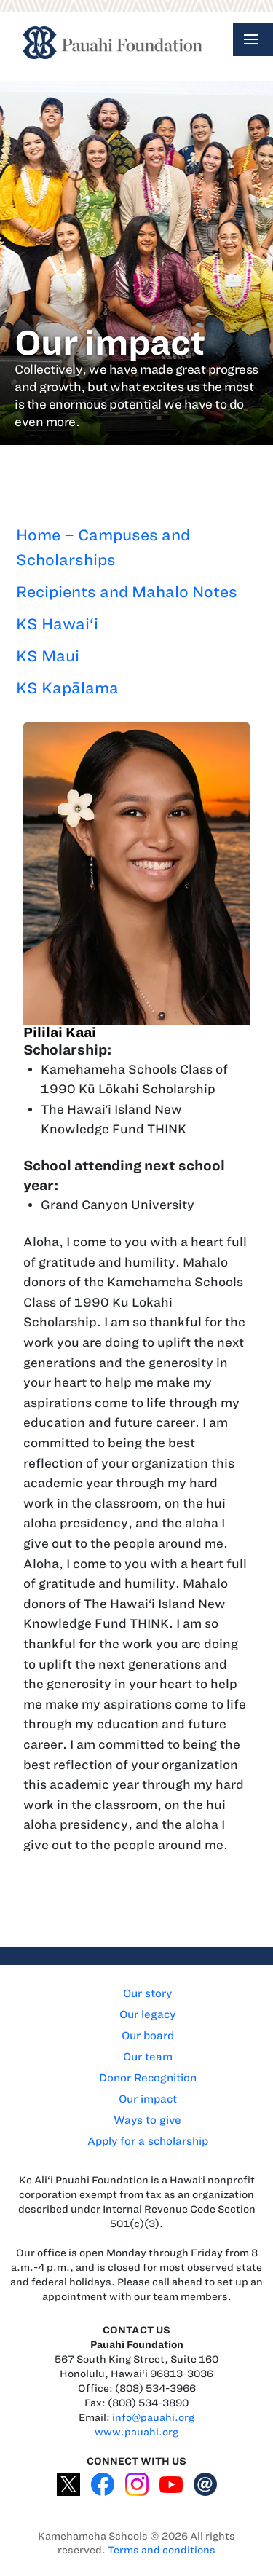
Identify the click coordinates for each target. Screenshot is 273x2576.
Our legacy (147, 2014)
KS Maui (47, 655)
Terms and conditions (161, 2550)
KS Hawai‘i (57, 623)
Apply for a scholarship (147, 2141)
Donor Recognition (148, 2078)
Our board (148, 2035)
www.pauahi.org (136, 2432)
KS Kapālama (67, 688)
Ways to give (147, 2120)
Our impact (148, 2099)
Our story (147, 1993)
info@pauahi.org (153, 2417)
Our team (148, 2057)
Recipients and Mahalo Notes (126, 591)
